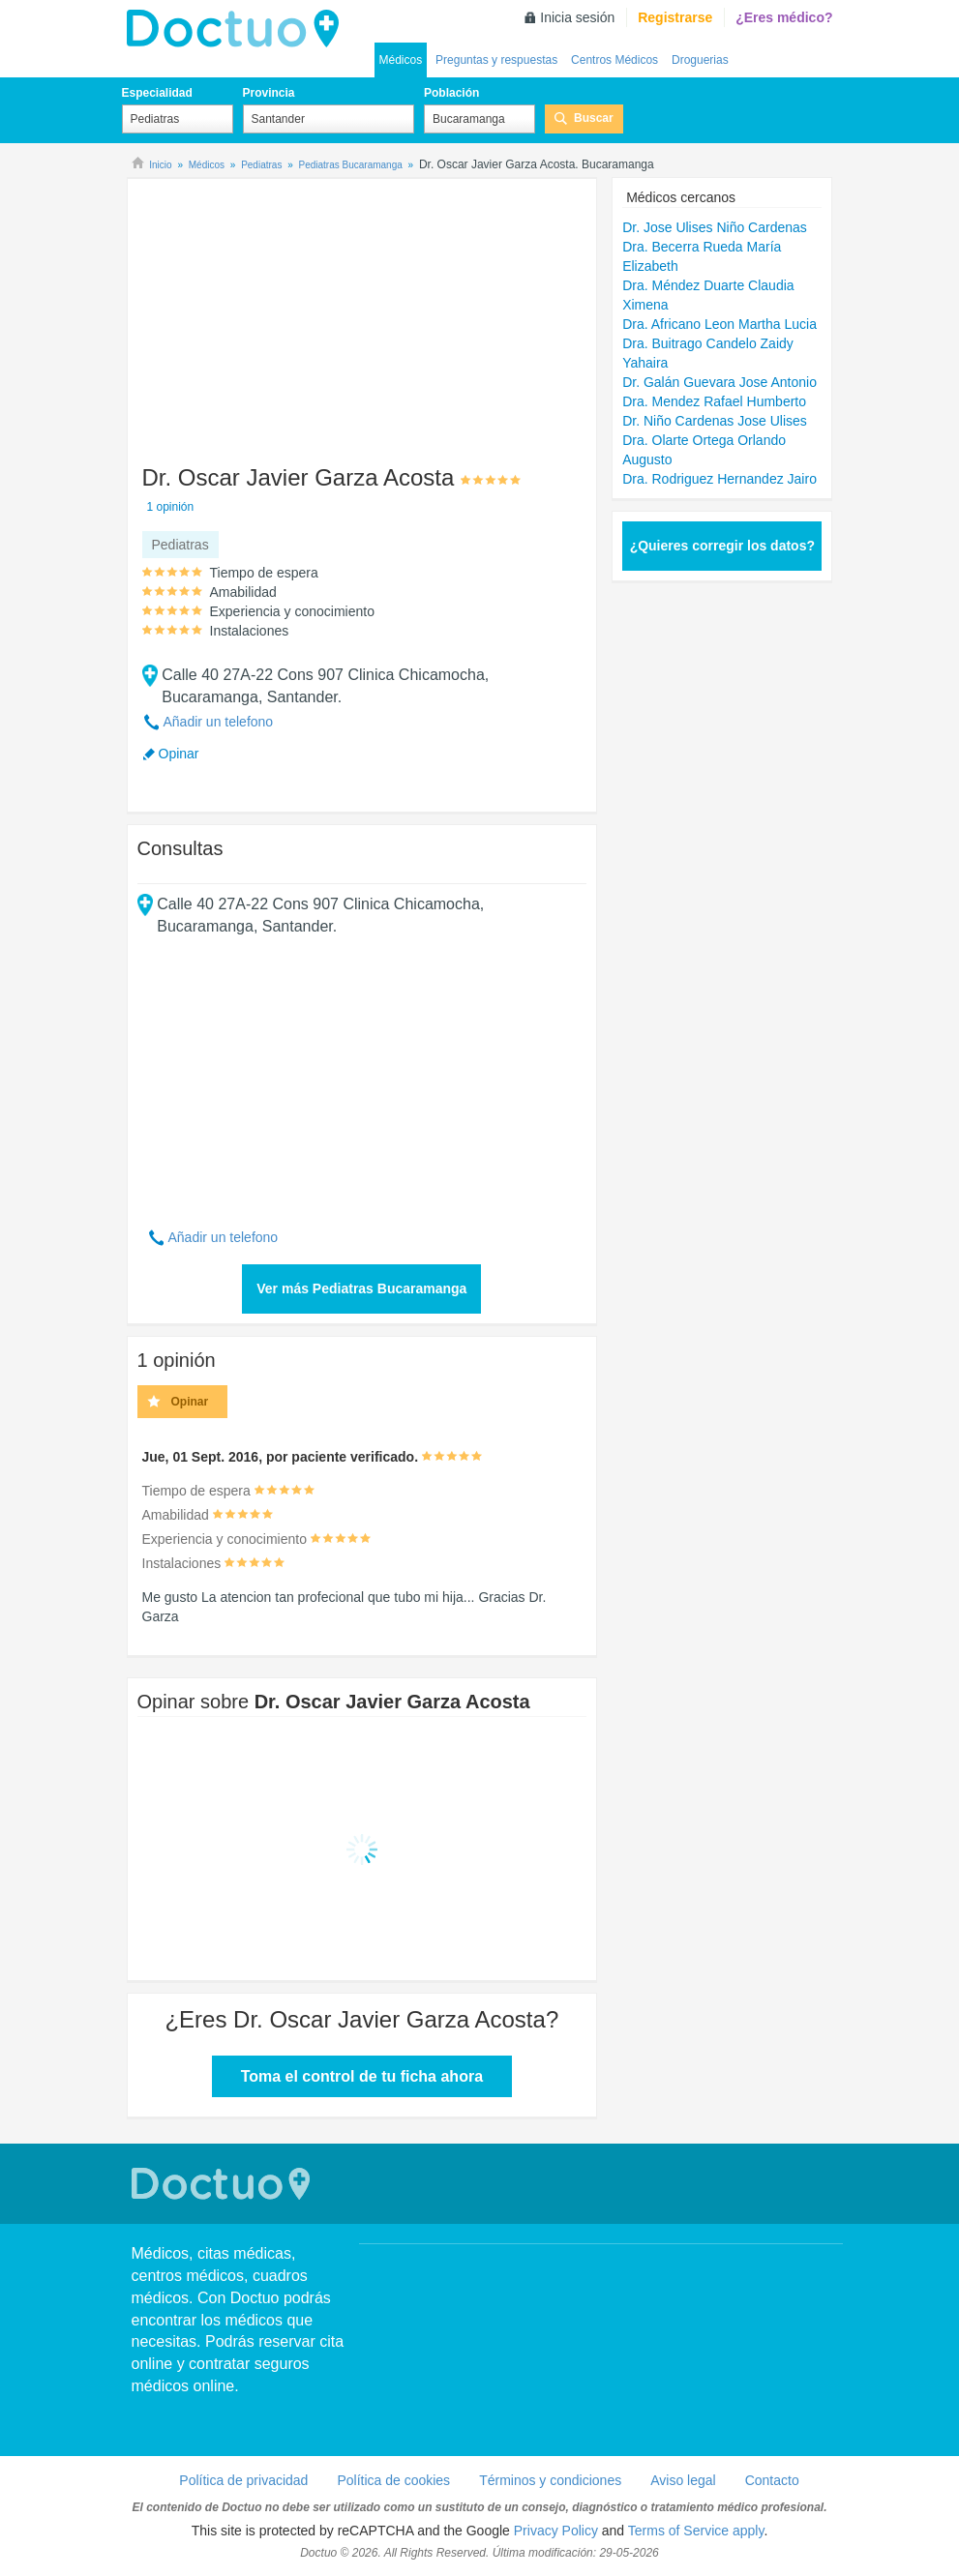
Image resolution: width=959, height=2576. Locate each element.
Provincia (269, 93)
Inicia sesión (577, 17)
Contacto (772, 2480)
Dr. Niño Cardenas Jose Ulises (714, 421)
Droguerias (700, 60)
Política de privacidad (243, 2480)
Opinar (179, 753)
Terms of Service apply (696, 2530)
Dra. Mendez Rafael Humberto (714, 401)
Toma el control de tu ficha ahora (362, 2076)
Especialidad (157, 93)
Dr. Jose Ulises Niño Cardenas (714, 227)
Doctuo (223, 2184)
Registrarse (675, 17)
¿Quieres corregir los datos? (722, 545)
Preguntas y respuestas (496, 60)
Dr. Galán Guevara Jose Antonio (719, 382)
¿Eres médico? (783, 17)
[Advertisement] (285, 312)
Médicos (401, 60)
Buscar (594, 118)
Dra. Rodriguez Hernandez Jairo (719, 479)
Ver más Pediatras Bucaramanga (361, 1288)
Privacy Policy (556, 2530)
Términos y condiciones (550, 2480)
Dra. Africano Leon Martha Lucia (719, 324)
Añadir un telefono (219, 721)
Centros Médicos (614, 60)
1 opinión (171, 507)
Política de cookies (393, 2480)
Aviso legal (682, 2480)
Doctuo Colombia (238, 29)
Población (451, 93)
